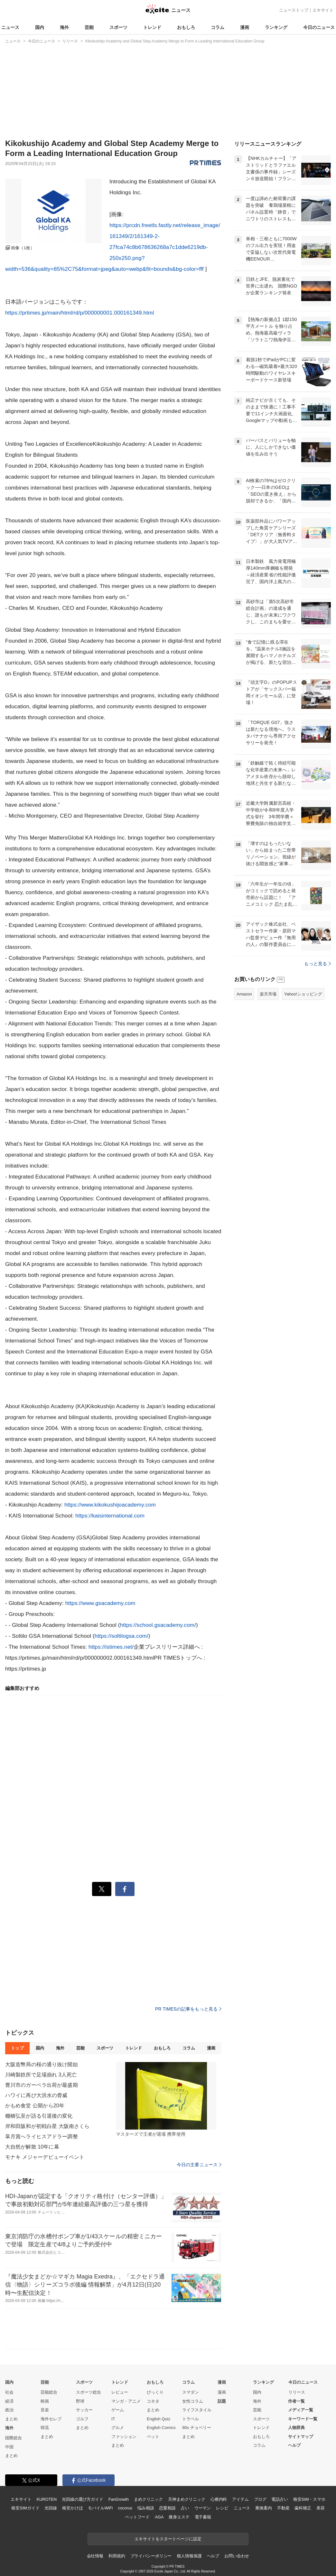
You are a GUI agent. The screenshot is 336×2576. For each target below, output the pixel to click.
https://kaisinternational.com (110, 1516)
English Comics (161, 2427)
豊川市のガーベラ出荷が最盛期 (41, 2085)
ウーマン (202, 2508)
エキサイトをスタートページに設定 (168, 2538)
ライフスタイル (196, 2409)
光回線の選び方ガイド (82, 2499)
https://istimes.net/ (111, 1647)
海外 (64, 27)
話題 (222, 2401)
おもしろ (186, 27)
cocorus (125, 2508)
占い (185, 2508)
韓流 (45, 2427)
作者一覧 (296, 2401)
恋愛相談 (167, 2508)
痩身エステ (179, 2517)
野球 (80, 2401)
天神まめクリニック (186, 2499)
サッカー (84, 2409)
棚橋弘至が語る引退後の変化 (39, 2116)
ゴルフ (82, 2418)
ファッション (123, 2436)
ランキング (276, 27)
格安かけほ (72, 2508)
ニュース (10, 27)
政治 (9, 2409)
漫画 (244, 27)
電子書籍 (203, 2517)
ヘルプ (294, 2445)
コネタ (153, 2401)
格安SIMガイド (25, 2508)
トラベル (190, 2418)
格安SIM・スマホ (309, 2499)
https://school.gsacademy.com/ (158, 1625)
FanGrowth (118, 2499)
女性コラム (192, 2401)
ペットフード (137, 2517)
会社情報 (95, 2555)
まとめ (11, 2418)
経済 (9, 2401)
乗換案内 (263, 2508)
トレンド (152, 27)
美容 (320, 2508)
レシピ (222, 2508)
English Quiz (158, 2418)
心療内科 (218, 2499)
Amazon (244, 994)
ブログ (260, 2499)
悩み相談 (145, 2508)
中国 (9, 2446)
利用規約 (116, 2555)
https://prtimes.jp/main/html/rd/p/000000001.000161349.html (79, 313)
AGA (159, 2517)
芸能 (89, 27)
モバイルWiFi (100, 2508)
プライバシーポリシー (151, 2555)
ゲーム (117, 2409)
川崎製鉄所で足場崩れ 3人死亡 (41, 2074)
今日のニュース (319, 27)
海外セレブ (51, 2418)
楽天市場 (268, 994)
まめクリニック (148, 2499)
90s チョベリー (196, 2427)
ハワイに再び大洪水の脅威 (36, 2095)
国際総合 (13, 2437)
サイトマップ (300, 2436)
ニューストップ (293, 10)
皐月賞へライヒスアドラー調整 (41, 2136)
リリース (296, 2392)
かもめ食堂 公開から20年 (34, 2105)
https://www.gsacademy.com (100, 1603)
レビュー (119, 2392)
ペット (153, 2436)
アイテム (240, 2499)
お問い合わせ (236, 2555)
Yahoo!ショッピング (303, 994)
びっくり (155, 2392)
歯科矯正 (302, 2508)
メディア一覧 (300, 2409)
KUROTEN (46, 2499)
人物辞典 (296, 2427)
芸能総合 (49, 2392)
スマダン (190, 2392)
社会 (9, 2392)
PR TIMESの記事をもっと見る (188, 2009)
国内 (39, 27)
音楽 (45, 2409)
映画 (45, 2401)
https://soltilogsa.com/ (121, 1636)
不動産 (283, 2508)
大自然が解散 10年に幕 (32, 2147)
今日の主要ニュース (199, 2164)
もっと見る (317, 963)
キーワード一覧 (302, 2418)
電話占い (279, 2499)
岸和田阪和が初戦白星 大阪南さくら (47, 2126)
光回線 (50, 2508)
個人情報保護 (189, 2555)
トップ (17, 2048)
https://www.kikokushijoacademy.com (110, 1505)
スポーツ (118, 27)
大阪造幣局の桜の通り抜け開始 (41, 2064)
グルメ (117, 2427)
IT (113, 2418)
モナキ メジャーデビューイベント (44, 2157)
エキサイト (323, 10)
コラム (217, 27)
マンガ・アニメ (126, 2401)
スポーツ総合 (88, 2392)
